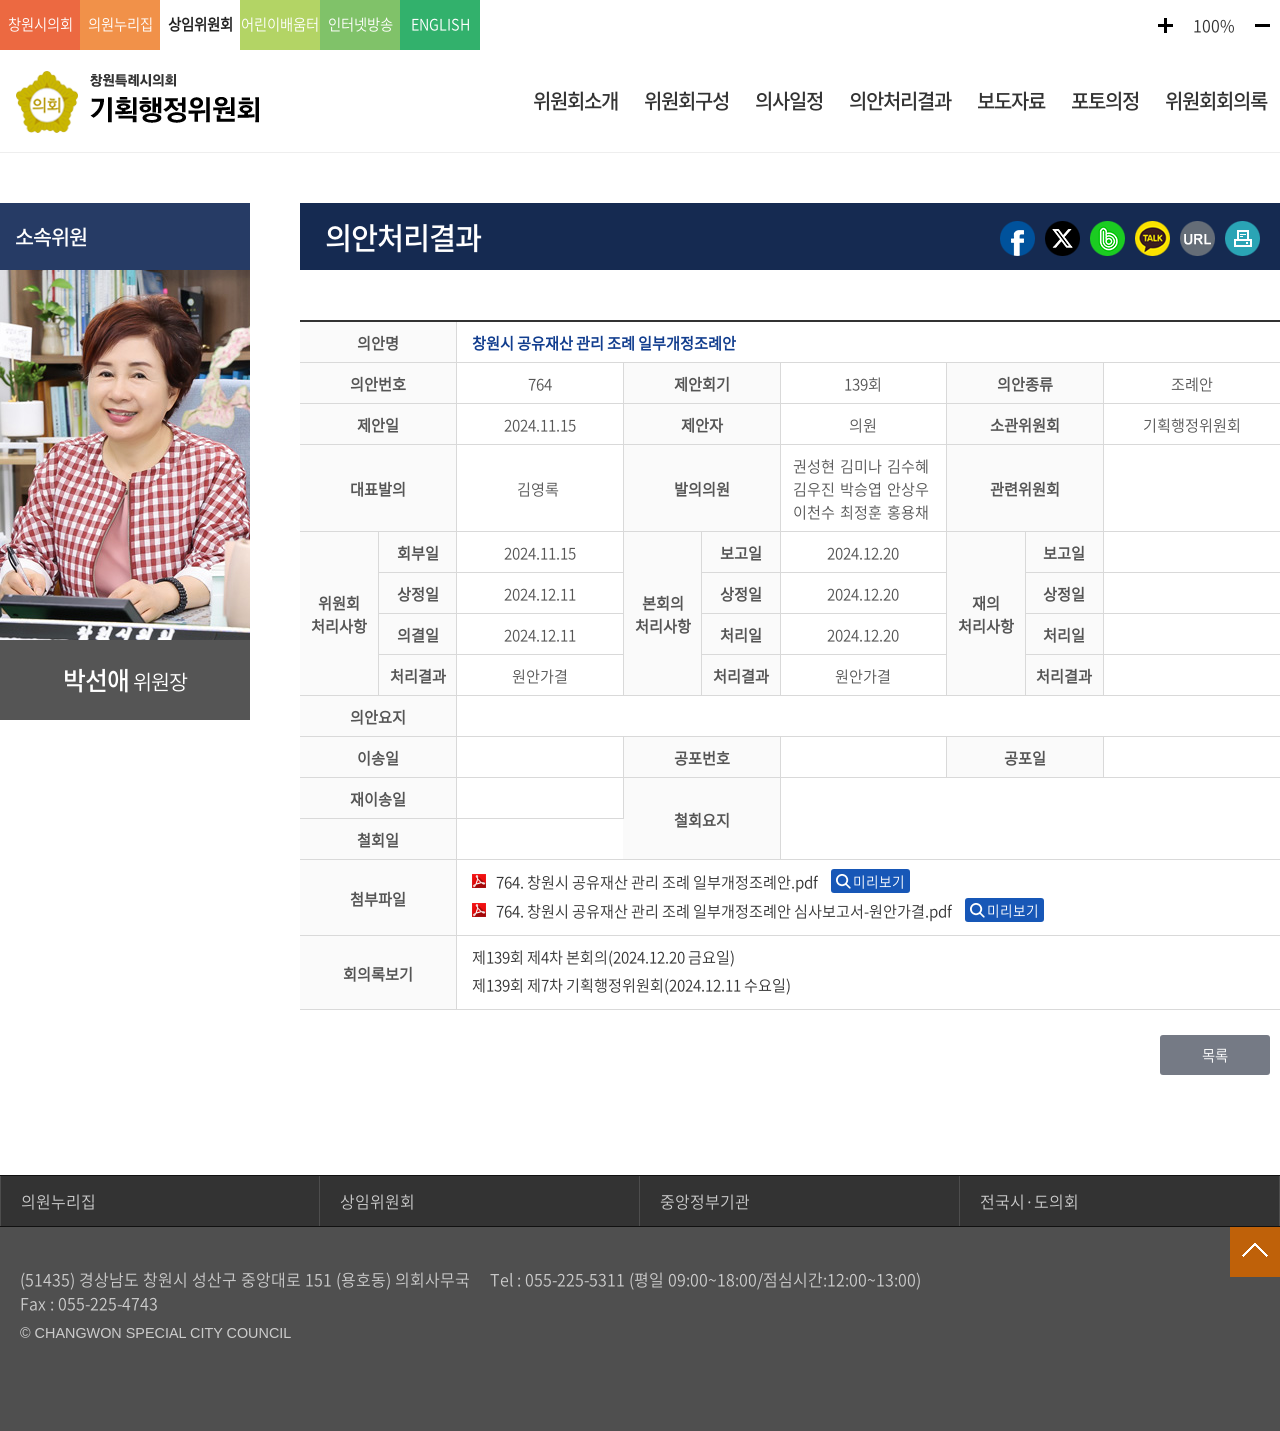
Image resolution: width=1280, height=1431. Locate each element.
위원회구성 (686, 100)
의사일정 (789, 100)
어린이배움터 (280, 25)
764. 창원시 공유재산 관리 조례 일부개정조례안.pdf (657, 881)
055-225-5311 (575, 1279)
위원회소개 (575, 100)
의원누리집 (58, 1201)
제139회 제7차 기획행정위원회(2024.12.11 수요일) (631, 984)
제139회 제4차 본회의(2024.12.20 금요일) (603, 956)
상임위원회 (377, 1201)
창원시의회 (40, 25)
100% (1214, 25)
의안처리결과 (900, 100)
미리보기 (879, 881)
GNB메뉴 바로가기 (640, 1)
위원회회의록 (1216, 100)
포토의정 (1105, 100)
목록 (1215, 1055)
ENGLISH (440, 25)
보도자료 (1011, 100)
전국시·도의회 (1029, 1201)
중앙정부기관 (705, 1201)
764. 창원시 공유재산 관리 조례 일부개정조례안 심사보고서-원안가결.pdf (724, 910)
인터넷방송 (360, 25)
